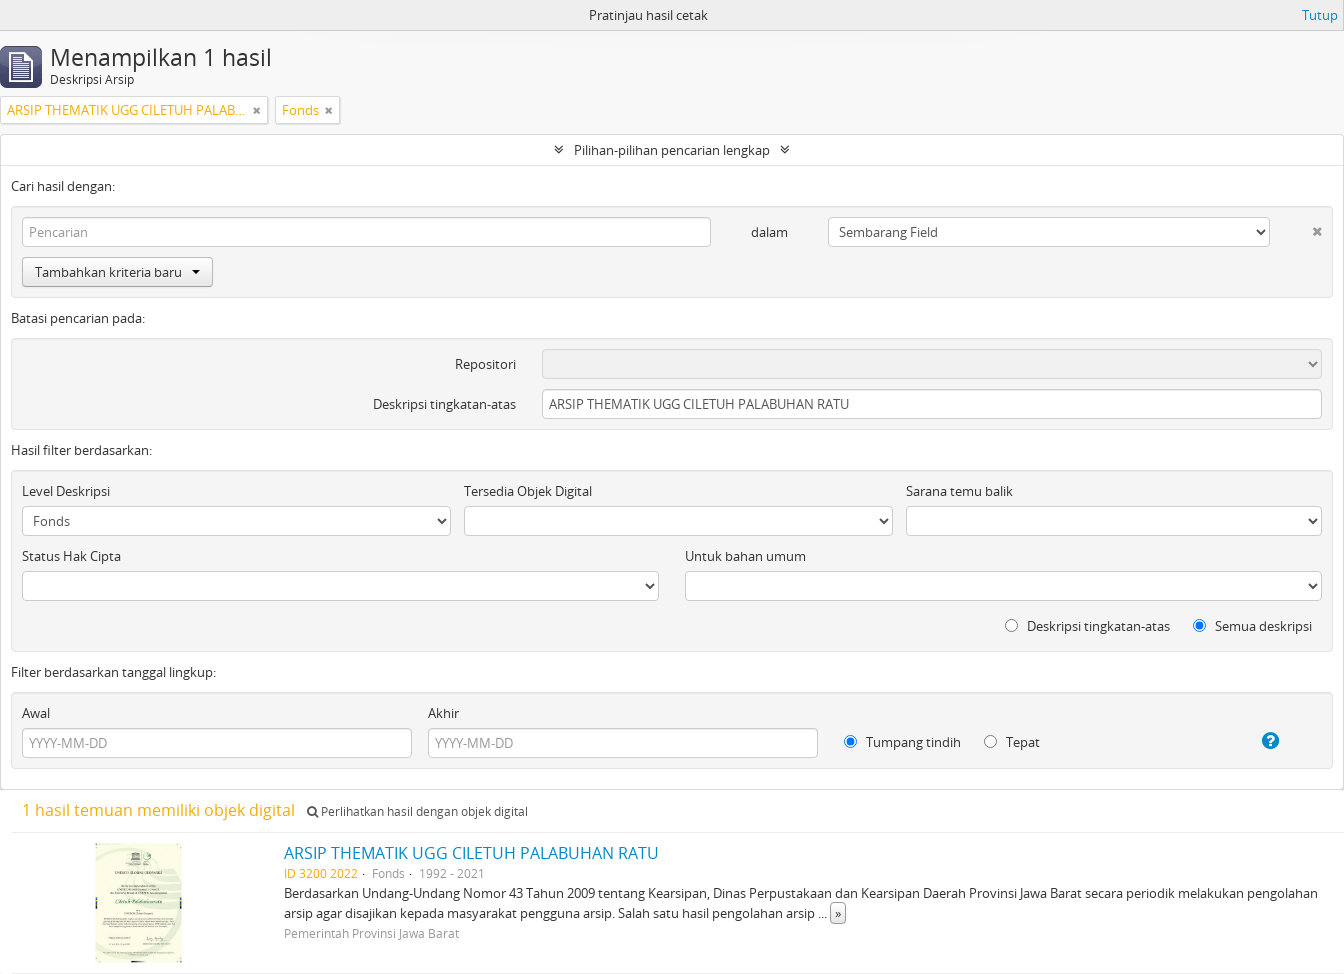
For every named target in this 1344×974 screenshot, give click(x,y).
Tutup (1320, 15)
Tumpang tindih (902, 742)
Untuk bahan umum (745, 556)
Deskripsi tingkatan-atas (444, 404)
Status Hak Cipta (71, 556)
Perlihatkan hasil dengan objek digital (417, 811)
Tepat (1012, 742)
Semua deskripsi (1252, 626)
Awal (36, 713)
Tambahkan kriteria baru (117, 272)
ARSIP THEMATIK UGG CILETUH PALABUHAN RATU (471, 853)
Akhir (443, 713)
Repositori (485, 364)
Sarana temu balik (959, 491)
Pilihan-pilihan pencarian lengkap (672, 150)
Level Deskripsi (66, 491)
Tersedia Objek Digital (528, 491)
